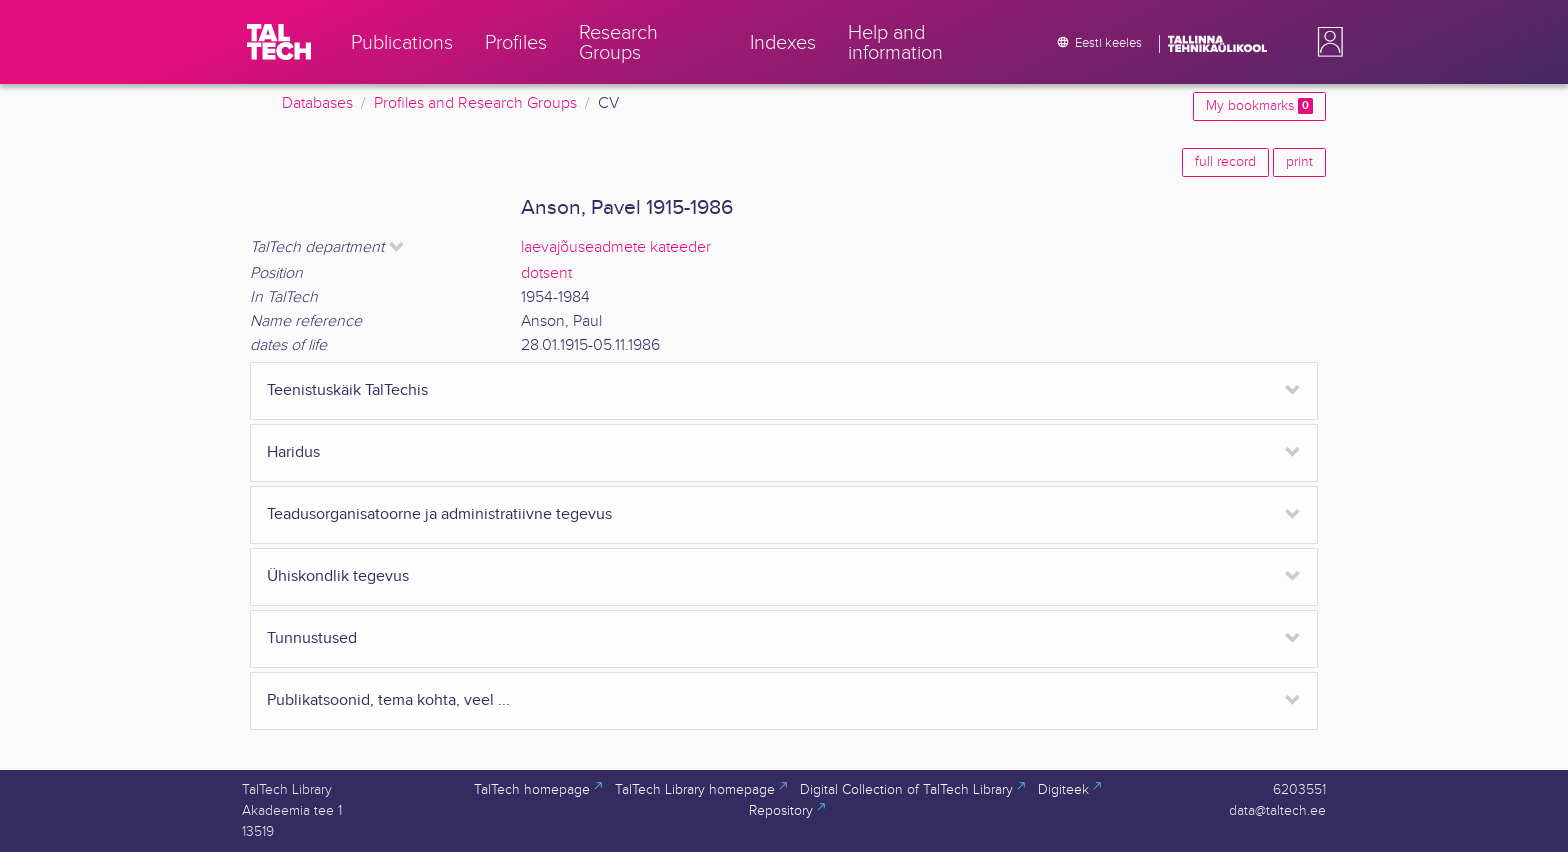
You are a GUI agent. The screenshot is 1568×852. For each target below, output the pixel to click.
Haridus (293, 452)
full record (1225, 162)
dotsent (546, 273)
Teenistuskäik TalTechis (347, 390)
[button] (1326, 42)
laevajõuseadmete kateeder (616, 247)
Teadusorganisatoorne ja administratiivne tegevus (439, 514)
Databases (317, 103)
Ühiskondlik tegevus (338, 576)
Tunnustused (312, 638)
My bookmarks (1259, 106)
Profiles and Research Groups (475, 103)
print (1299, 162)
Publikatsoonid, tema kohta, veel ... (388, 700)
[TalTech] (279, 42)
